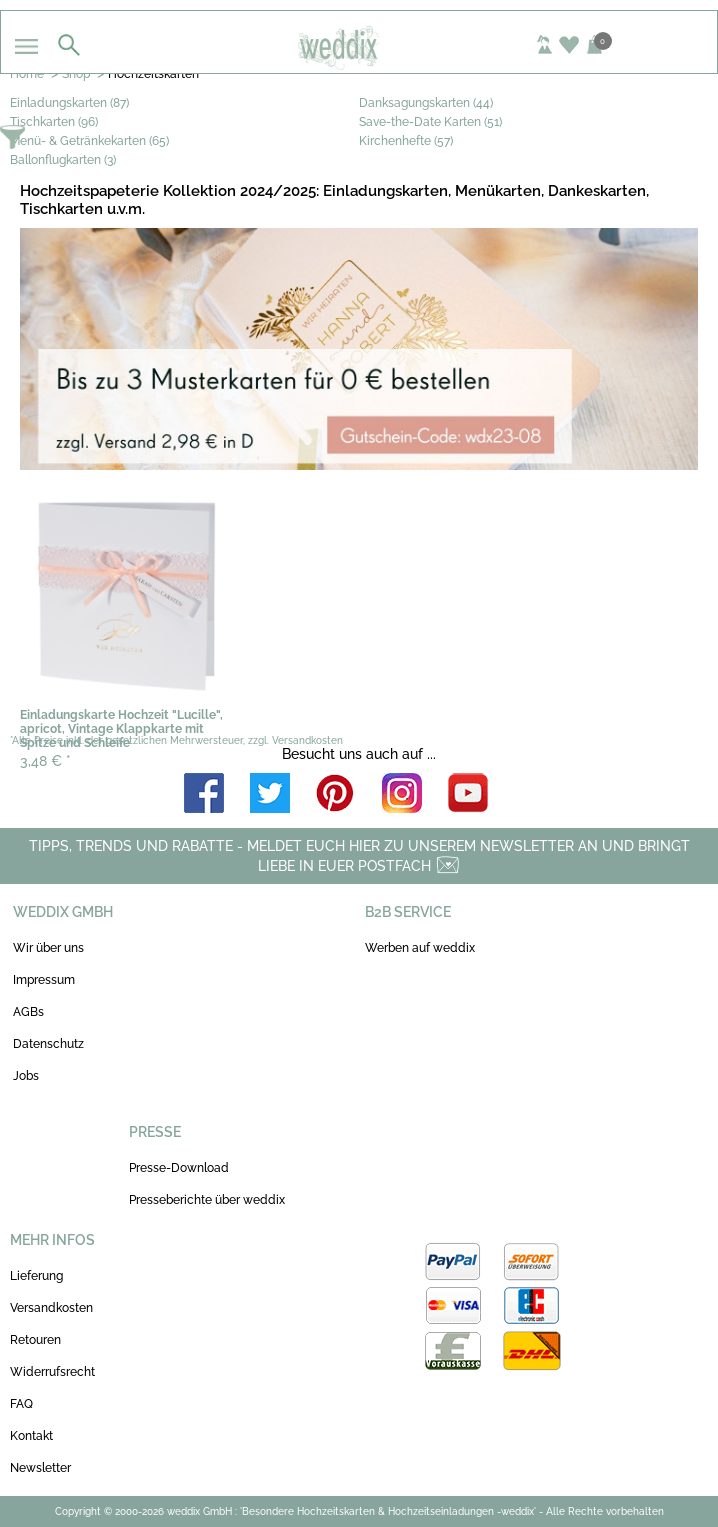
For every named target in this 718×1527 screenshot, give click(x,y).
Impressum (44, 980)
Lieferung (36, 1276)
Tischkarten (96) (54, 122)
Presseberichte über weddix (207, 1200)
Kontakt (31, 1436)
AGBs (28, 1012)
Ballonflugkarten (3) (63, 160)
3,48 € (45, 761)
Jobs (26, 1076)
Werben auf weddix (420, 948)
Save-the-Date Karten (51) (430, 122)
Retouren (35, 1340)
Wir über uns (48, 948)
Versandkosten (51, 1308)
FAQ (21, 1404)
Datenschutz (48, 1044)
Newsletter (40, 1468)
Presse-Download (179, 1168)
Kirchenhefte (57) (406, 141)
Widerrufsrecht (52, 1372)
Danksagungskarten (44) (426, 103)
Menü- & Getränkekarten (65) (89, 141)
